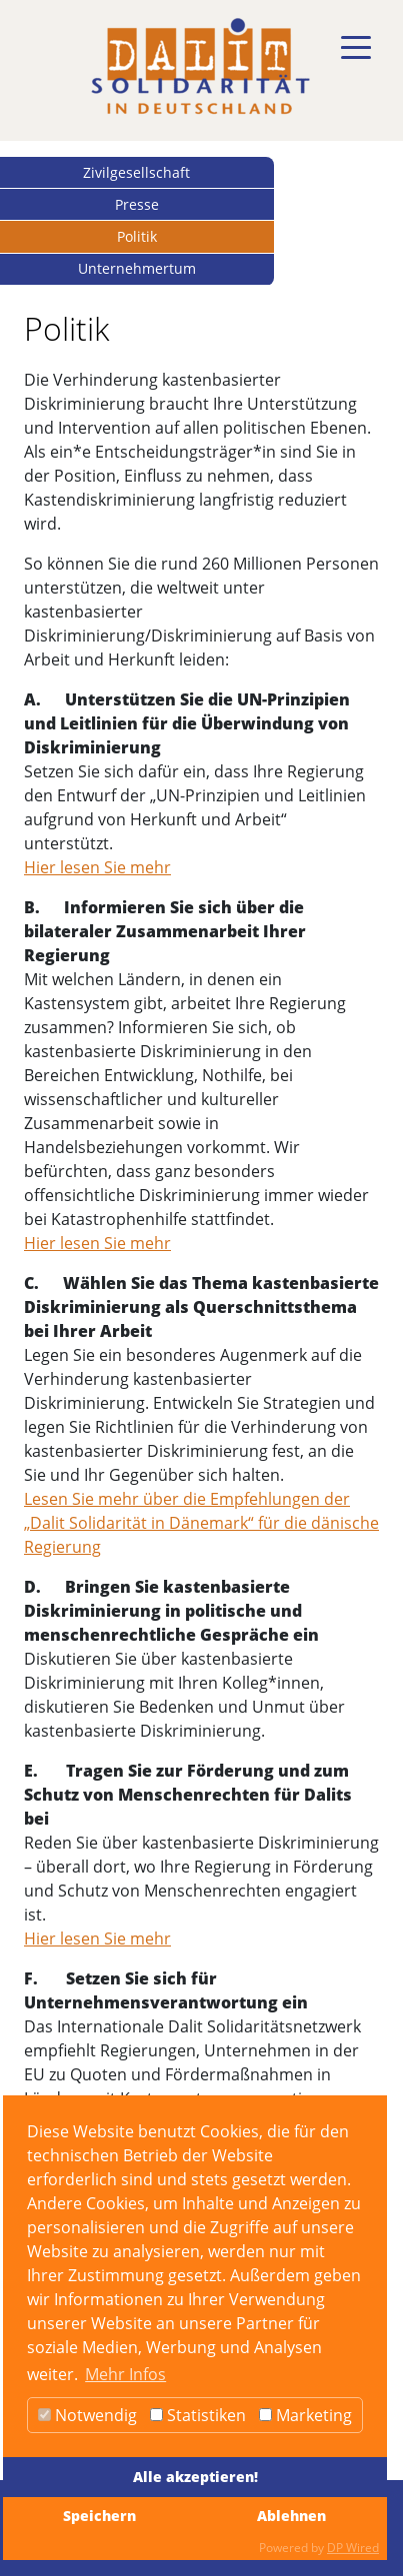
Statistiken (198, 2415)
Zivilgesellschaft (136, 172)
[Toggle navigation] (356, 48)
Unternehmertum (137, 268)
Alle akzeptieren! (195, 2476)
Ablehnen (291, 2515)
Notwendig (87, 2415)
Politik (137, 236)
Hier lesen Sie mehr (97, 867)
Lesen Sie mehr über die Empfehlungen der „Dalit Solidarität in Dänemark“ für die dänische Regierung (201, 1523)
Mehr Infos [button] (125, 2374)
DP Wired (353, 2547)
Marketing (305, 2415)
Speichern (99, 2515)
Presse (137, 204)
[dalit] (200, 66)
